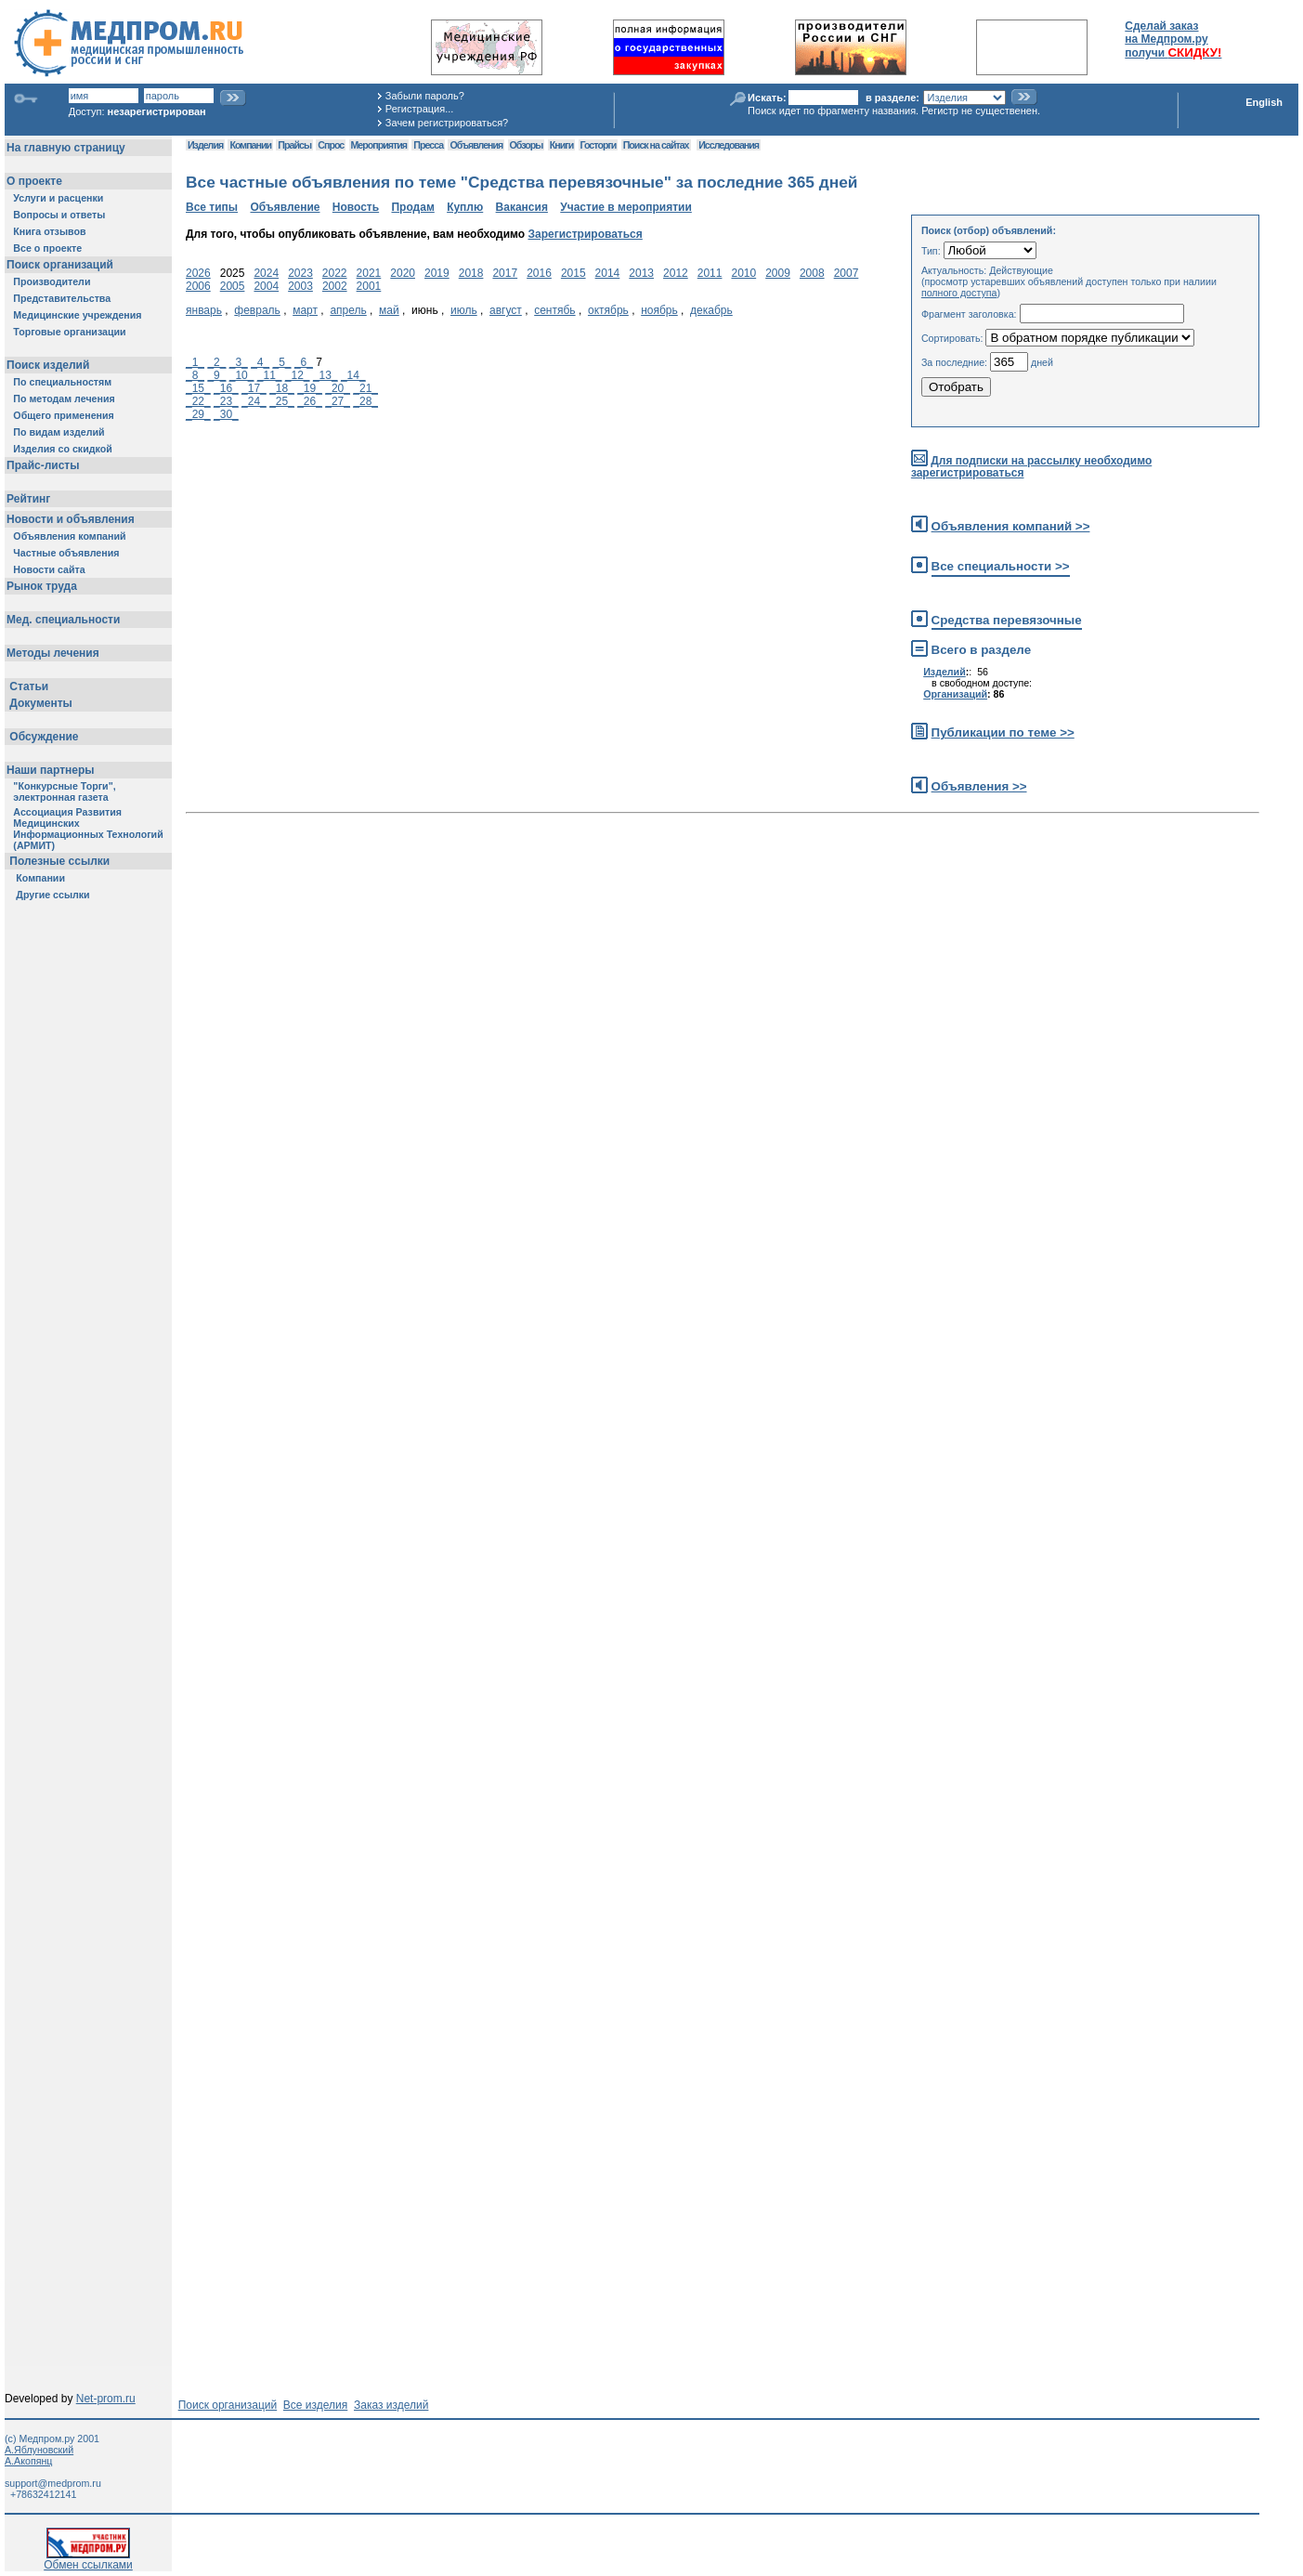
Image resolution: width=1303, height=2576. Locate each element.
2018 (471, 273)
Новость (355, 207)
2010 (743, 273)
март (305, 310)
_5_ (282, 362)
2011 (710, 273)
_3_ (238, 362)
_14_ (353, 375)
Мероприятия (379, 144)
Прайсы (294, 144)
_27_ (337, 401)
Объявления (476, 144)
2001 (369, 286)
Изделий (944, 671)
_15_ (198, 388)
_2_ (216, 362)
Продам (412, 207)
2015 (573, 273)
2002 (334, 286)
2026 (198, 273)
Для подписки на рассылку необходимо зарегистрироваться (1031, 466)
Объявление (284, 207)
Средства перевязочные (1007, 620)
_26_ (309, 401)
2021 (369, 273)
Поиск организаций (228, 2405)
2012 (675, 273)
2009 (777, 273)
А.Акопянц (28, 2460)
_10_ (241, 375)
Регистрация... (419, 108)
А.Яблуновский (39, 2449)
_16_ (226, 388)
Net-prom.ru (106, 2398)
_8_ (195, 375)
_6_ (303, 362)
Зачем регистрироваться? (446, 122)
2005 (232, 286)
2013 (641, 273)
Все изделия (315, 2405)
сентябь (554, 310)
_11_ (269, 375)
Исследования (729, 144)
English (1264, 102)
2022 (334, 273)
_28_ (365, 401)
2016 (539, 273)
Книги (561, 144)
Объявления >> (979, 786)
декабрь (711, 310)
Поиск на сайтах (656, 144)
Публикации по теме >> (1003, 732)
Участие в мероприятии (626, 207)
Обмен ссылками (88, 2559)
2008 (812, 273)
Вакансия (522, 207)
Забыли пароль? (424, 95)
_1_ (195, 362)
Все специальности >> (1001, 566)
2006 (198, 286)
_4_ (260, 362)
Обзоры (526, 144)
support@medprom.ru (53, 2483)
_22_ (198, 401)
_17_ (254, 388)
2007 (846, 273)
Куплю (465, 207)
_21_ (365, 388)
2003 (300, 286)
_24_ (254, 401)
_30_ (226, 414)
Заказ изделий (391, 2405)
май (389, 310)
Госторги (599, 144)
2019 (437, 273)
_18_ (281, 388)
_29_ (198, 414)
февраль (257, 310)
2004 (266, 286)
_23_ (226, 401)
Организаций (955, 694)
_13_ (325, 375)
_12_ (297, 375)
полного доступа (959, 292)
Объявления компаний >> (1011, 526)
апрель (348, 310)
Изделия (205, 144)
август (505, 310)
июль (463, 310)
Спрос (330, 144)
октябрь (608, 310)
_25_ (281, 401)
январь (204, 310)
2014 (607, 273)
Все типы (212, 207)
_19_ (309, 388)
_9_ (216, 375)
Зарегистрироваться (585, 234)
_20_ (337, 388)
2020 (402, 273)
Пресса (428, 144)
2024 (266, 273)
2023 (300, 273)
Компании (250, 144)
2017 (504, 273)
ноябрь (659, 310)
